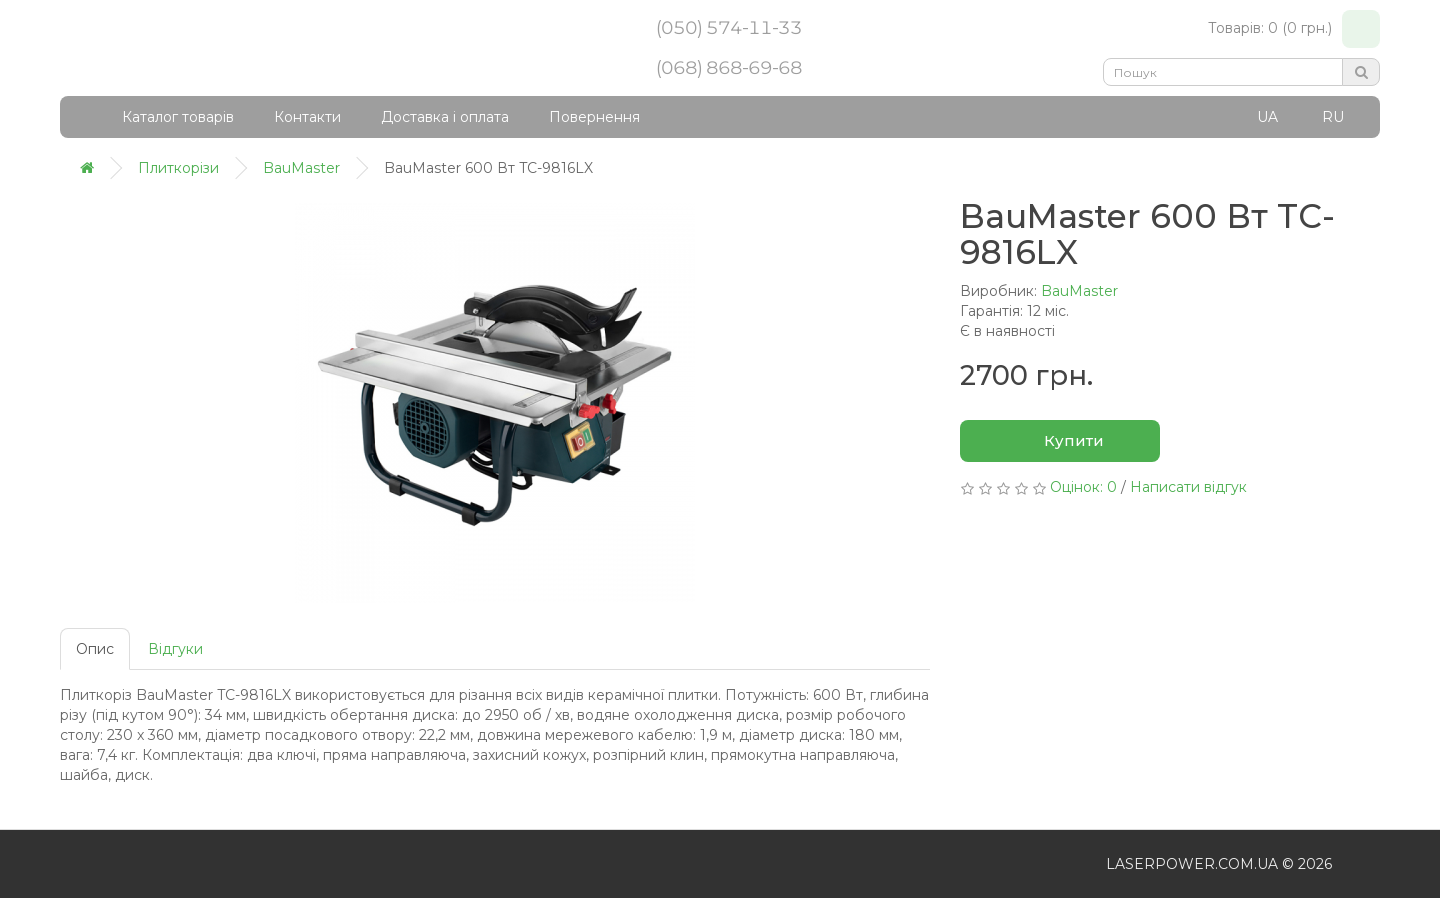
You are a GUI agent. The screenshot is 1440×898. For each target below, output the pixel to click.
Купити (1060, 442)
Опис (95, 649)
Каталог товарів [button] (165, 117)
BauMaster (1079, 291)
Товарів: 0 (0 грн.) (1294, 29)
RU (1333, 117)
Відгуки (175, 649)
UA (1267, 117)
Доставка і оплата (445, 117)
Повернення (594, 117)
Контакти (307, 117)
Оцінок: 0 (1083, 487)
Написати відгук (1188, 487)
